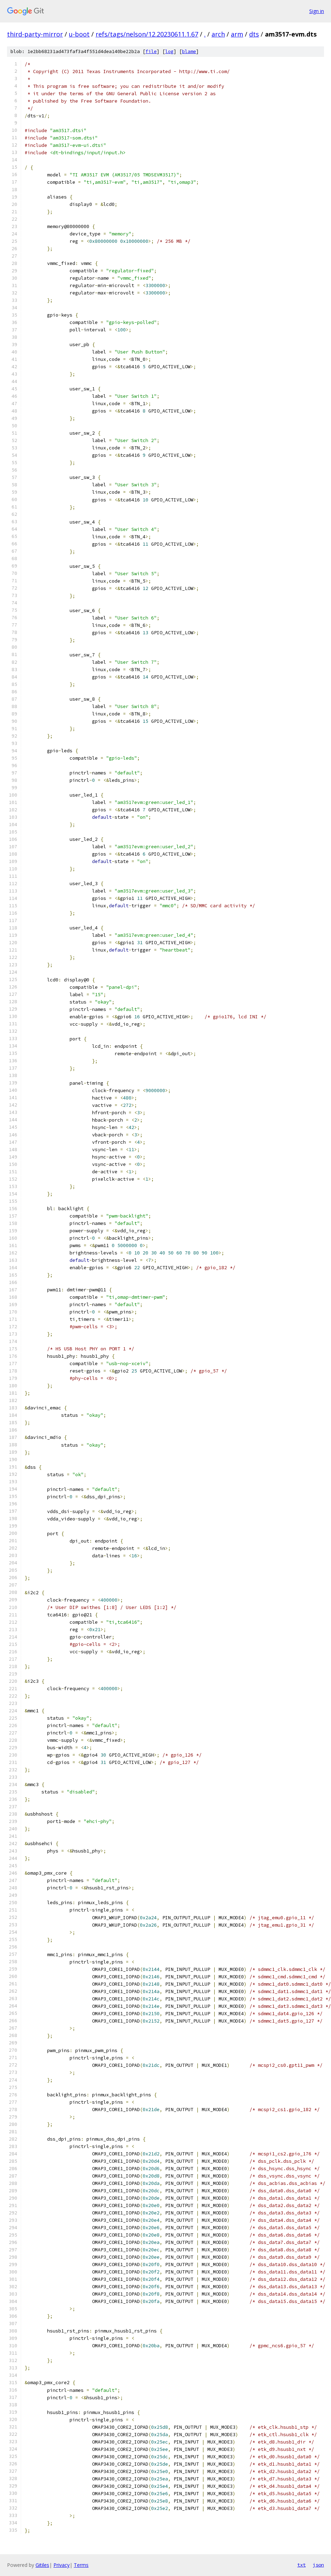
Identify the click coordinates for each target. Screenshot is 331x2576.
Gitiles (42, 2565)
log (169, 51)
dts (254, 34)
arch (218, 34)
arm (237, 34)
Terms (81, 2565)
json (318, 2565)
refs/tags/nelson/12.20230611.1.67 (147, 34)
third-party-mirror (35, 34)
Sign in (316, 11)
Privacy (61, 2565)
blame (189, 51)
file (151, 51)
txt (301, 2565)
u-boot (79, 34)
